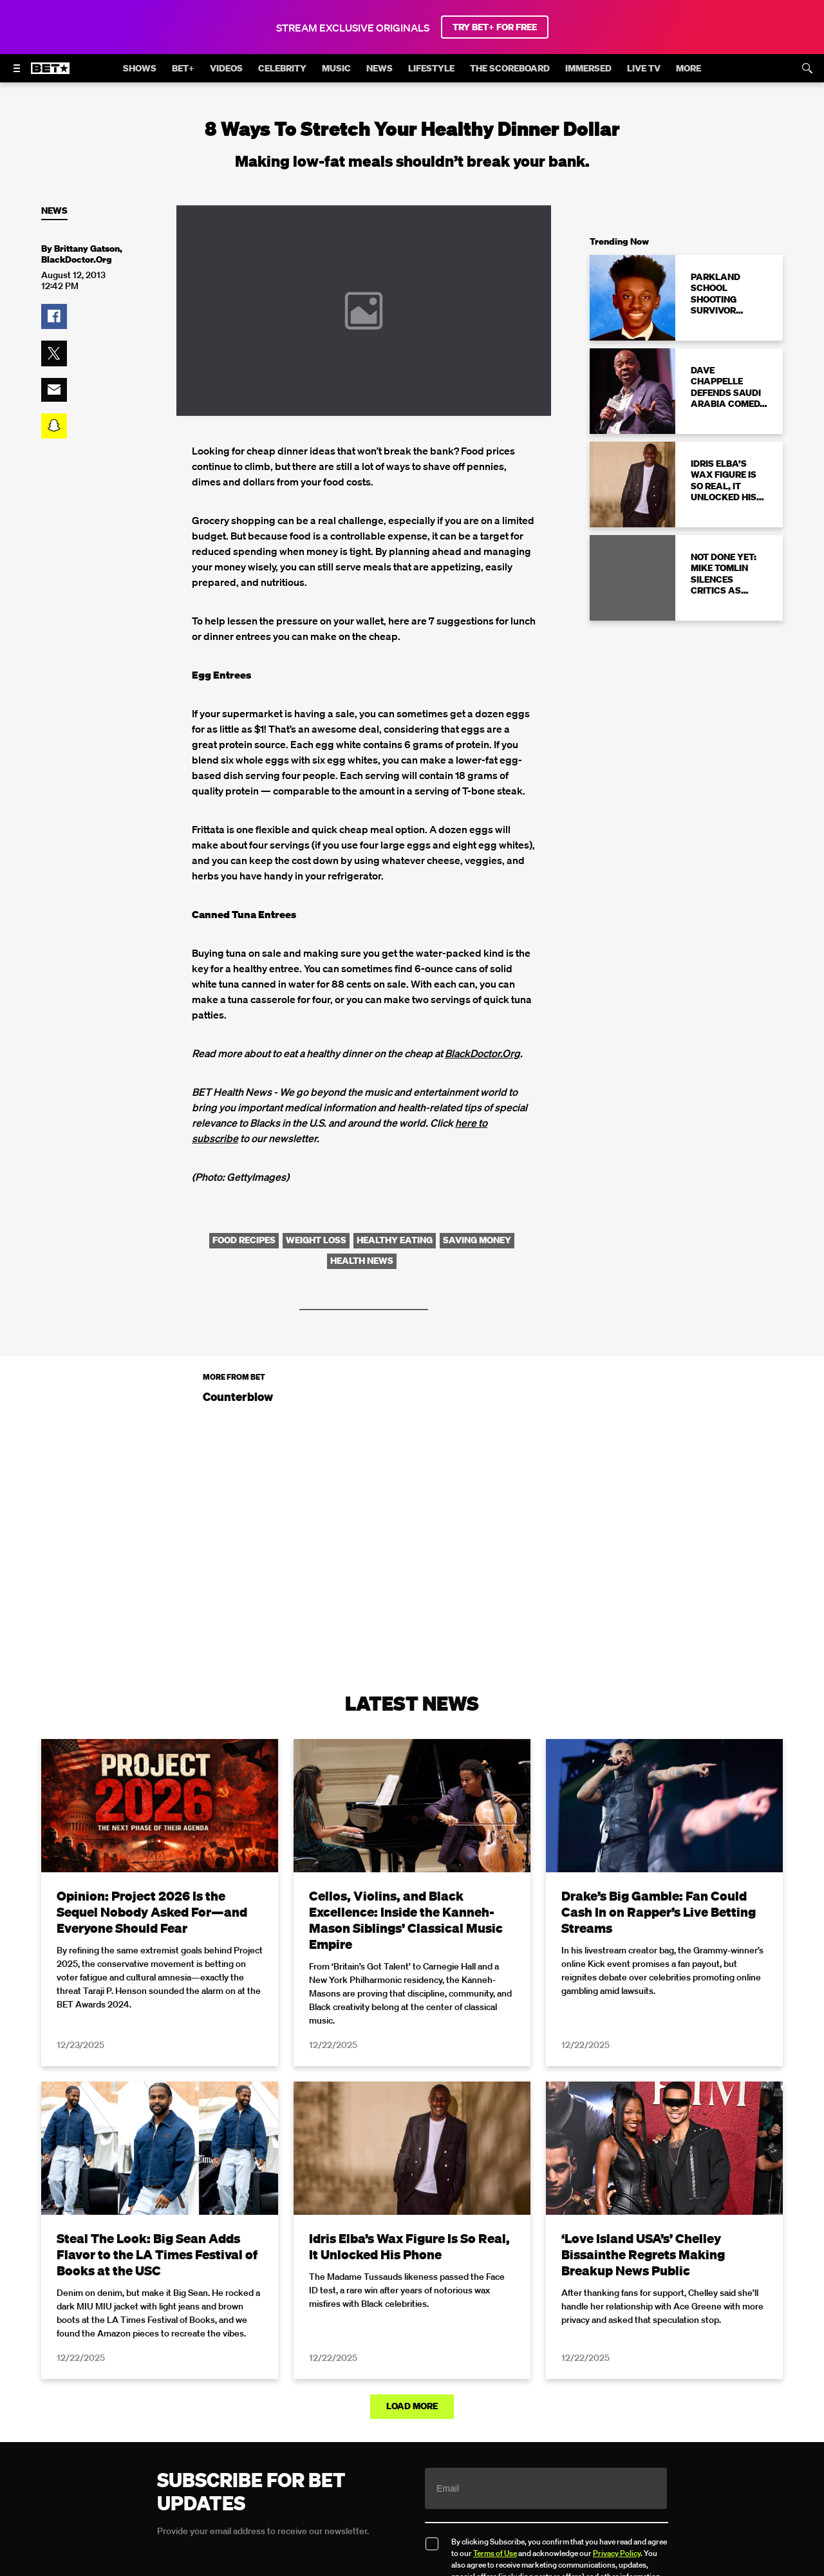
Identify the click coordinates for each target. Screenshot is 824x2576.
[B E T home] (50, 74)
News (54, 210)
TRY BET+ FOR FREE (495, 27)
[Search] (807, 68)
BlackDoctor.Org (482, 1053)
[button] (54, 317)
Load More (412, 2406)
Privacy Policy (617, 2553)
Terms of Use (495, 2553)
